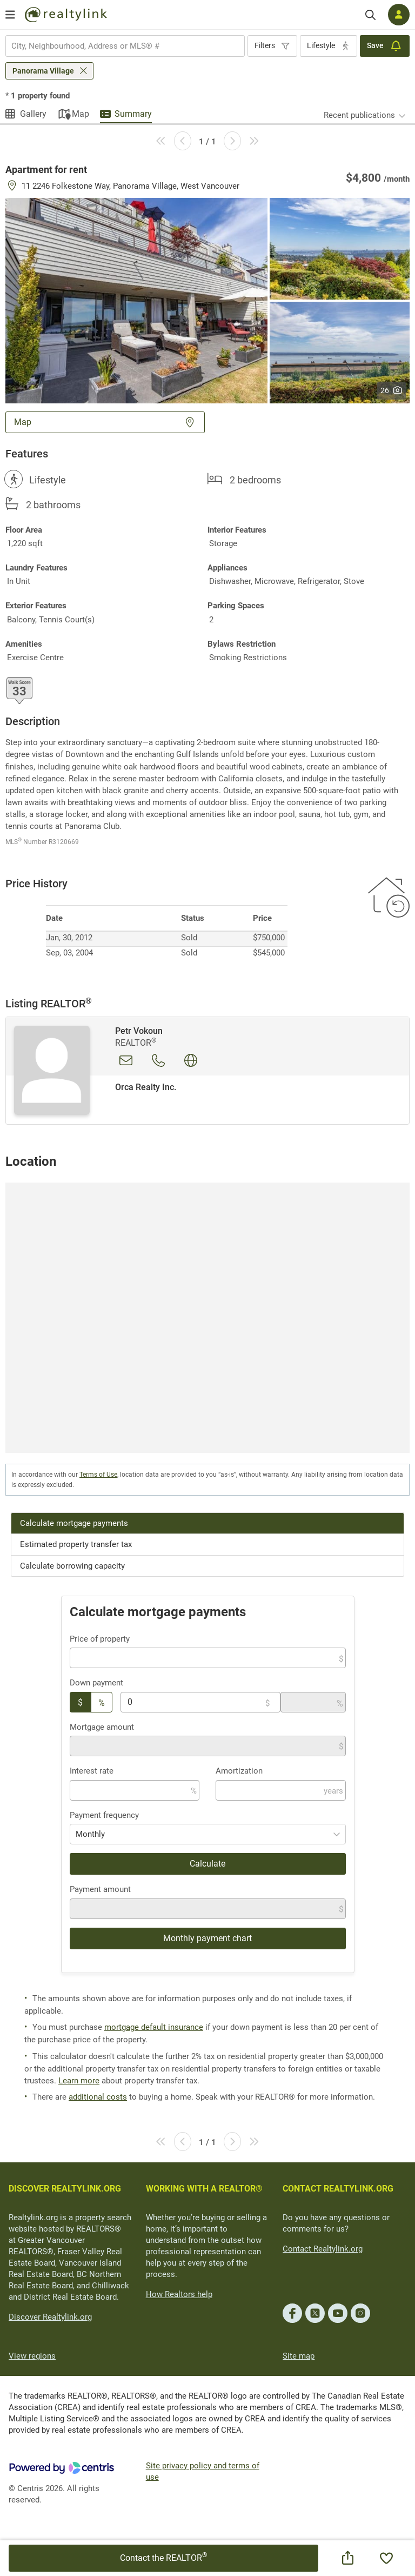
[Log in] (399, 14)
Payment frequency (104, 1815)
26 (391, 390)
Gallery (33, 114)
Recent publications (359, 115)
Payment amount (100, 1889)
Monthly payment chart (207, 1938)
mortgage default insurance (153, 2027)
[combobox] (125, 46)
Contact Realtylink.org (323, 2249)
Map (80, 114)
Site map (298, 2356)
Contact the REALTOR (163, 2557)
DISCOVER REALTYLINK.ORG (65, 2188)
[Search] (370, 14)
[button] (136, 300)
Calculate (207, 1863)
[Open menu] (10, 14)
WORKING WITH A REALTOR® (204, 2188)
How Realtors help (179, 2294)
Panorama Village (43, 71)
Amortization (239, 1771)
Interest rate (91, 1771)
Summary (133, 114)
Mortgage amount (102, 1727)
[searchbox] (118, 46)
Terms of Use (98, 1474)
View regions (32, 2356)
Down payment (96, 1683)
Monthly (90, 1834)
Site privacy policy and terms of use (202, 2471)
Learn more (78, 2081)
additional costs (98, 2097)
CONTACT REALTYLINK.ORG (338, 2188)
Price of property (100, 1639)
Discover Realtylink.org (50, 2317)
